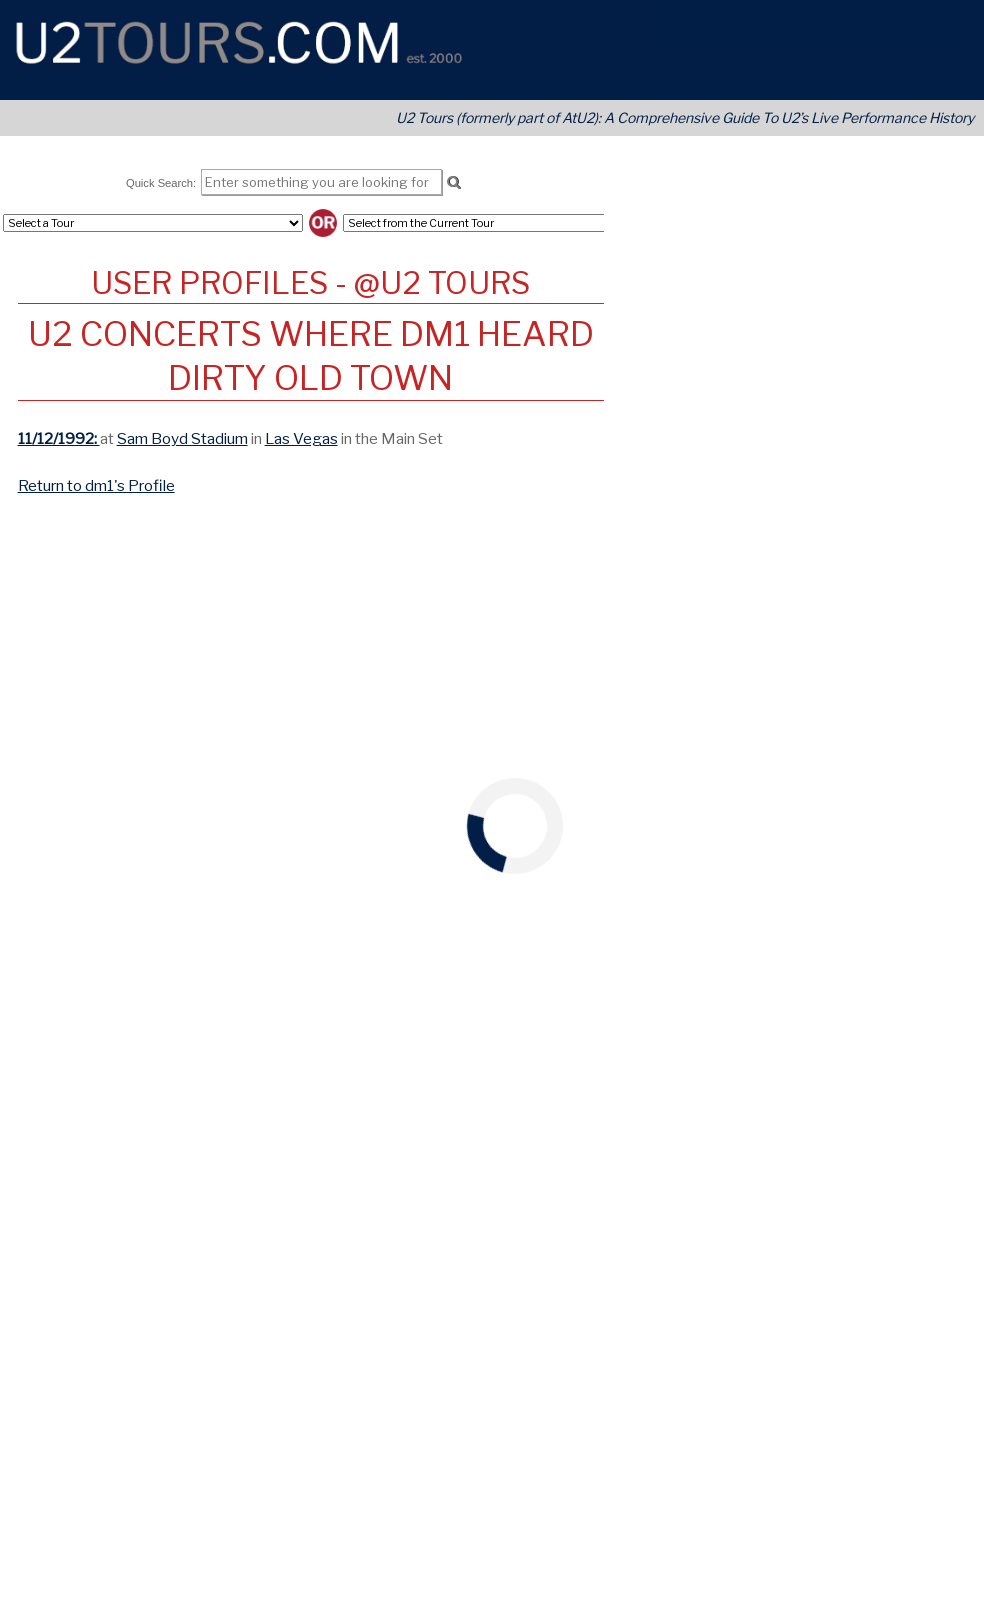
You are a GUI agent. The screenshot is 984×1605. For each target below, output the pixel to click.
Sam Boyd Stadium (182, 438)
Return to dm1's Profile (96, 485)
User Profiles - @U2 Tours (310, 283)
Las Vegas (301, 438)
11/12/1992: (59, 438)
